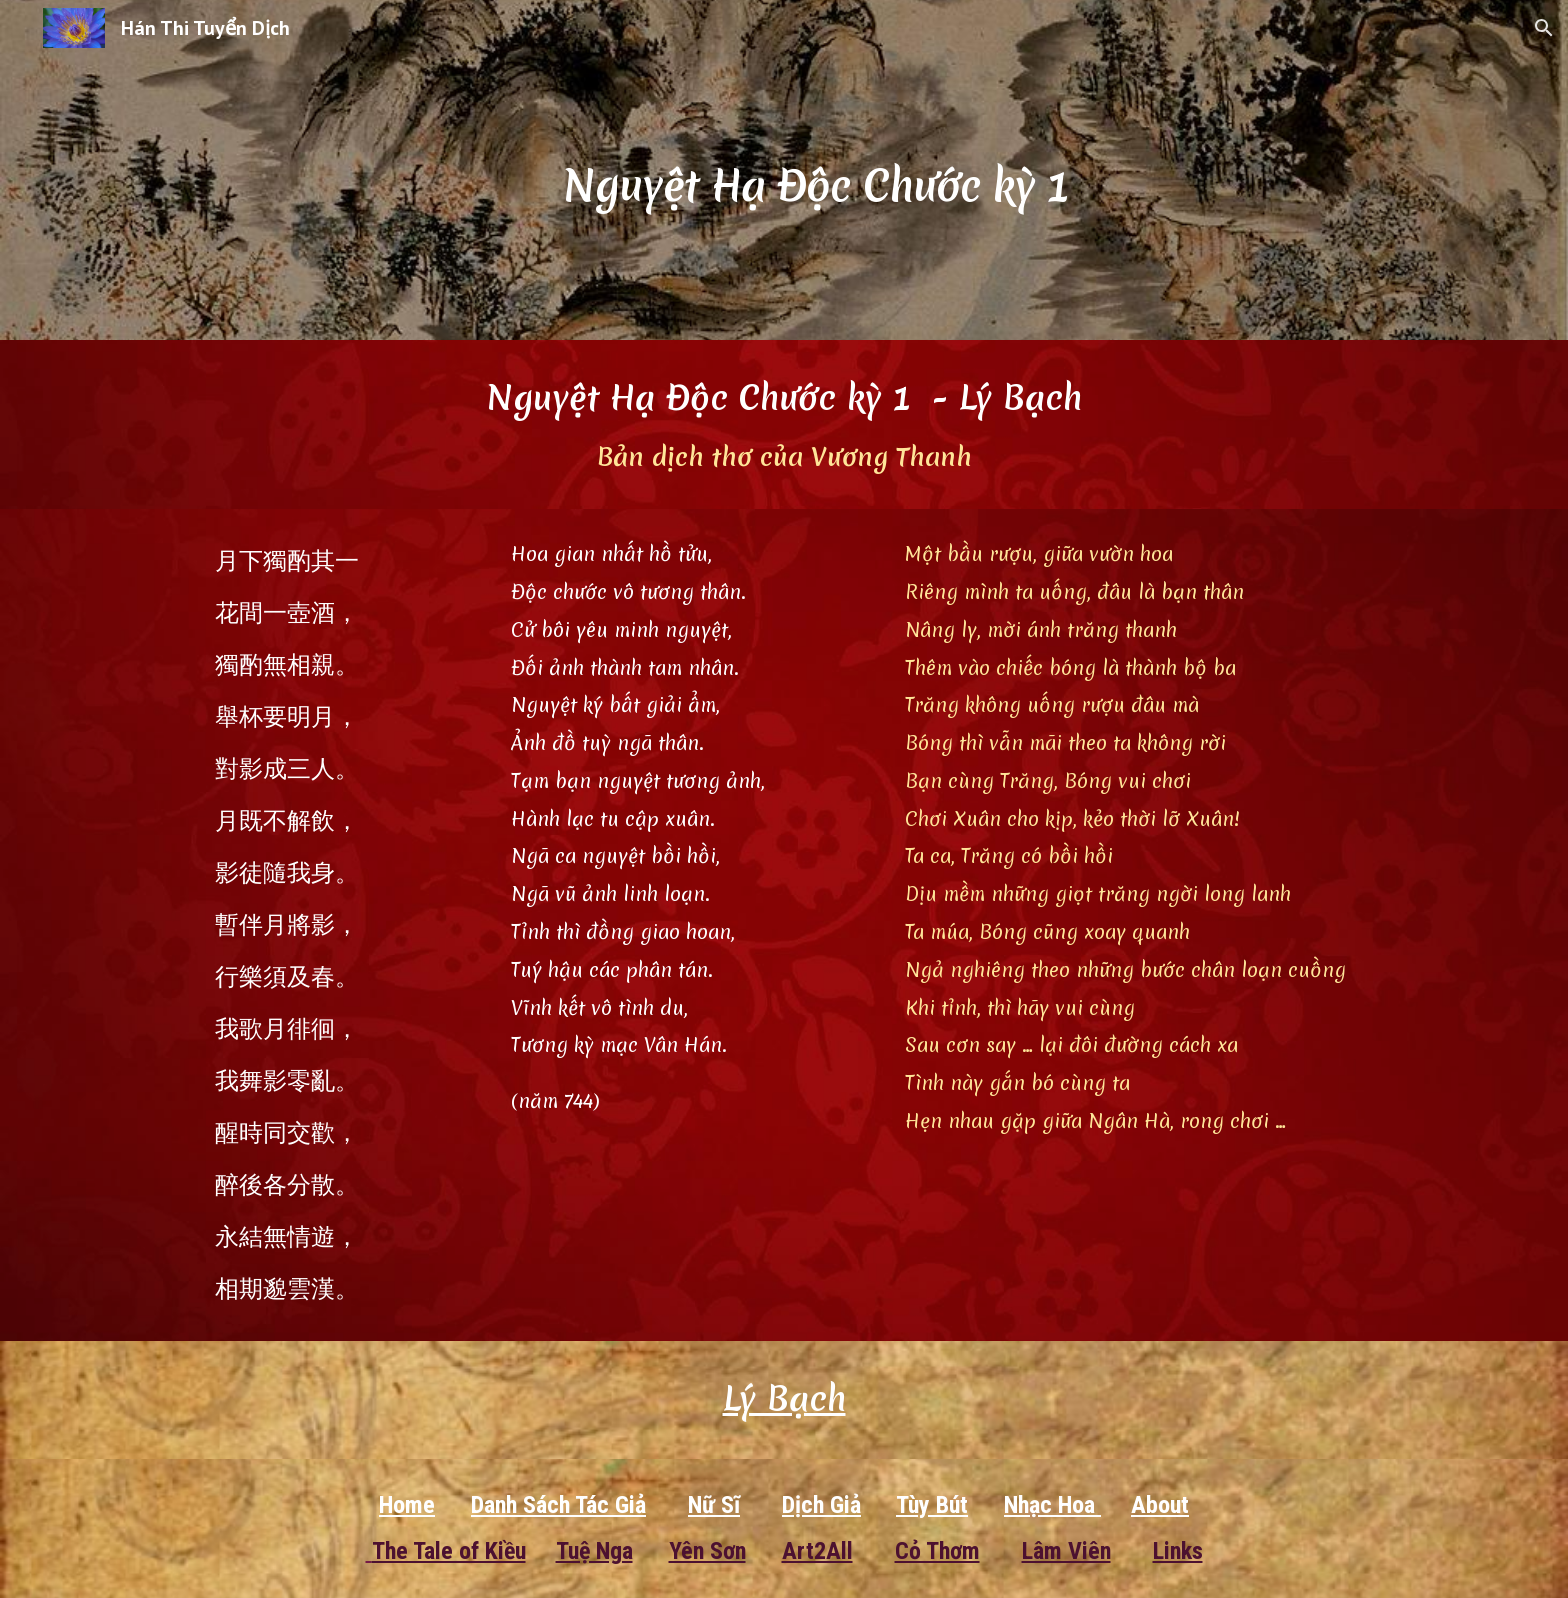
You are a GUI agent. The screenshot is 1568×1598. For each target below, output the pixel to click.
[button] (1544, 28)
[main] (833, 169)
